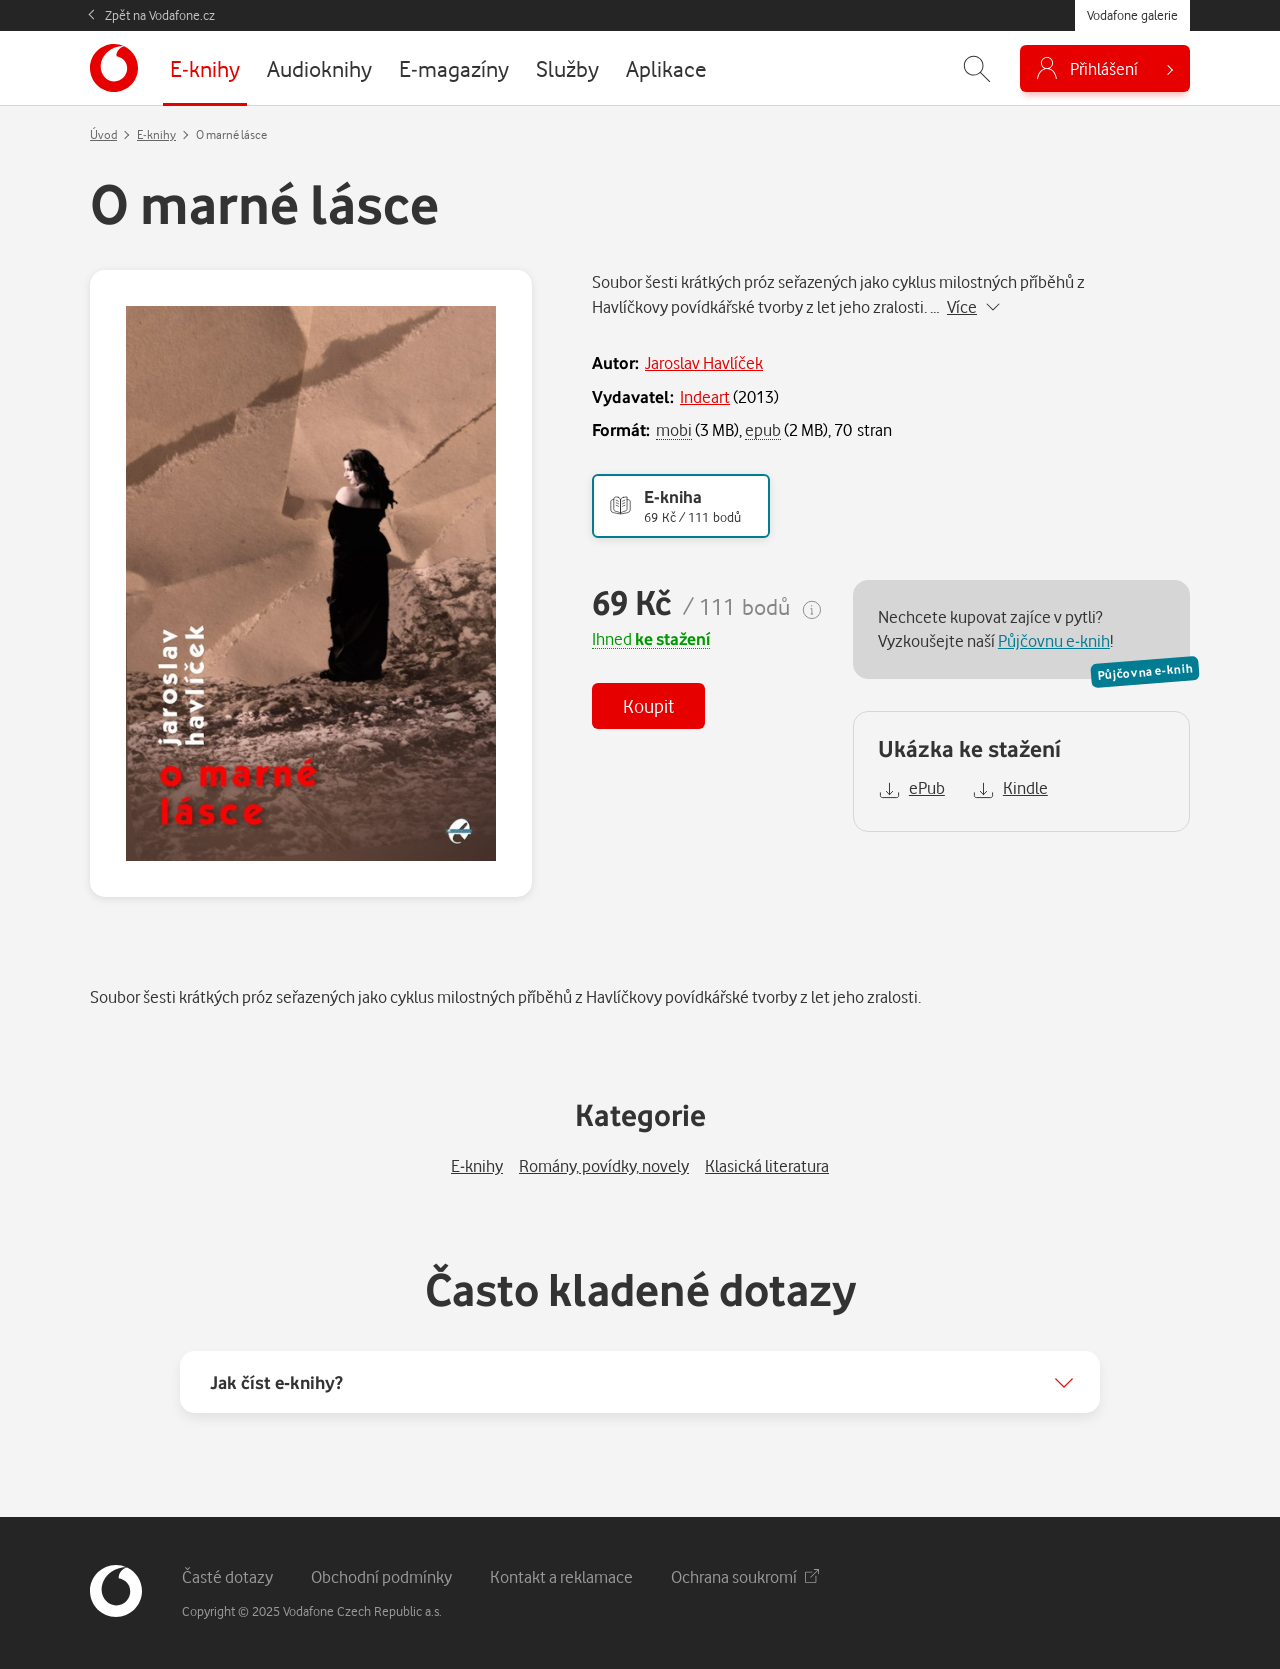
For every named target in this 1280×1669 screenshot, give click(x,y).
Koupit (648, 705)
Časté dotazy (227, 1576)
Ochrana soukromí (745, 1576)
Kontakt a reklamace (561, 1576)
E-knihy (156, 134)
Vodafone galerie (1132, 15)
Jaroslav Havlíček (704, 362)
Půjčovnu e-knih (1054, 640)
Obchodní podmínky (381, 1576)
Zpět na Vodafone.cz (160, 15)
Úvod (103, 134)
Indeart (705, 396)
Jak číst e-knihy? (276, 1382)
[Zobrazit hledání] (977, 68)
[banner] (114, 68)
